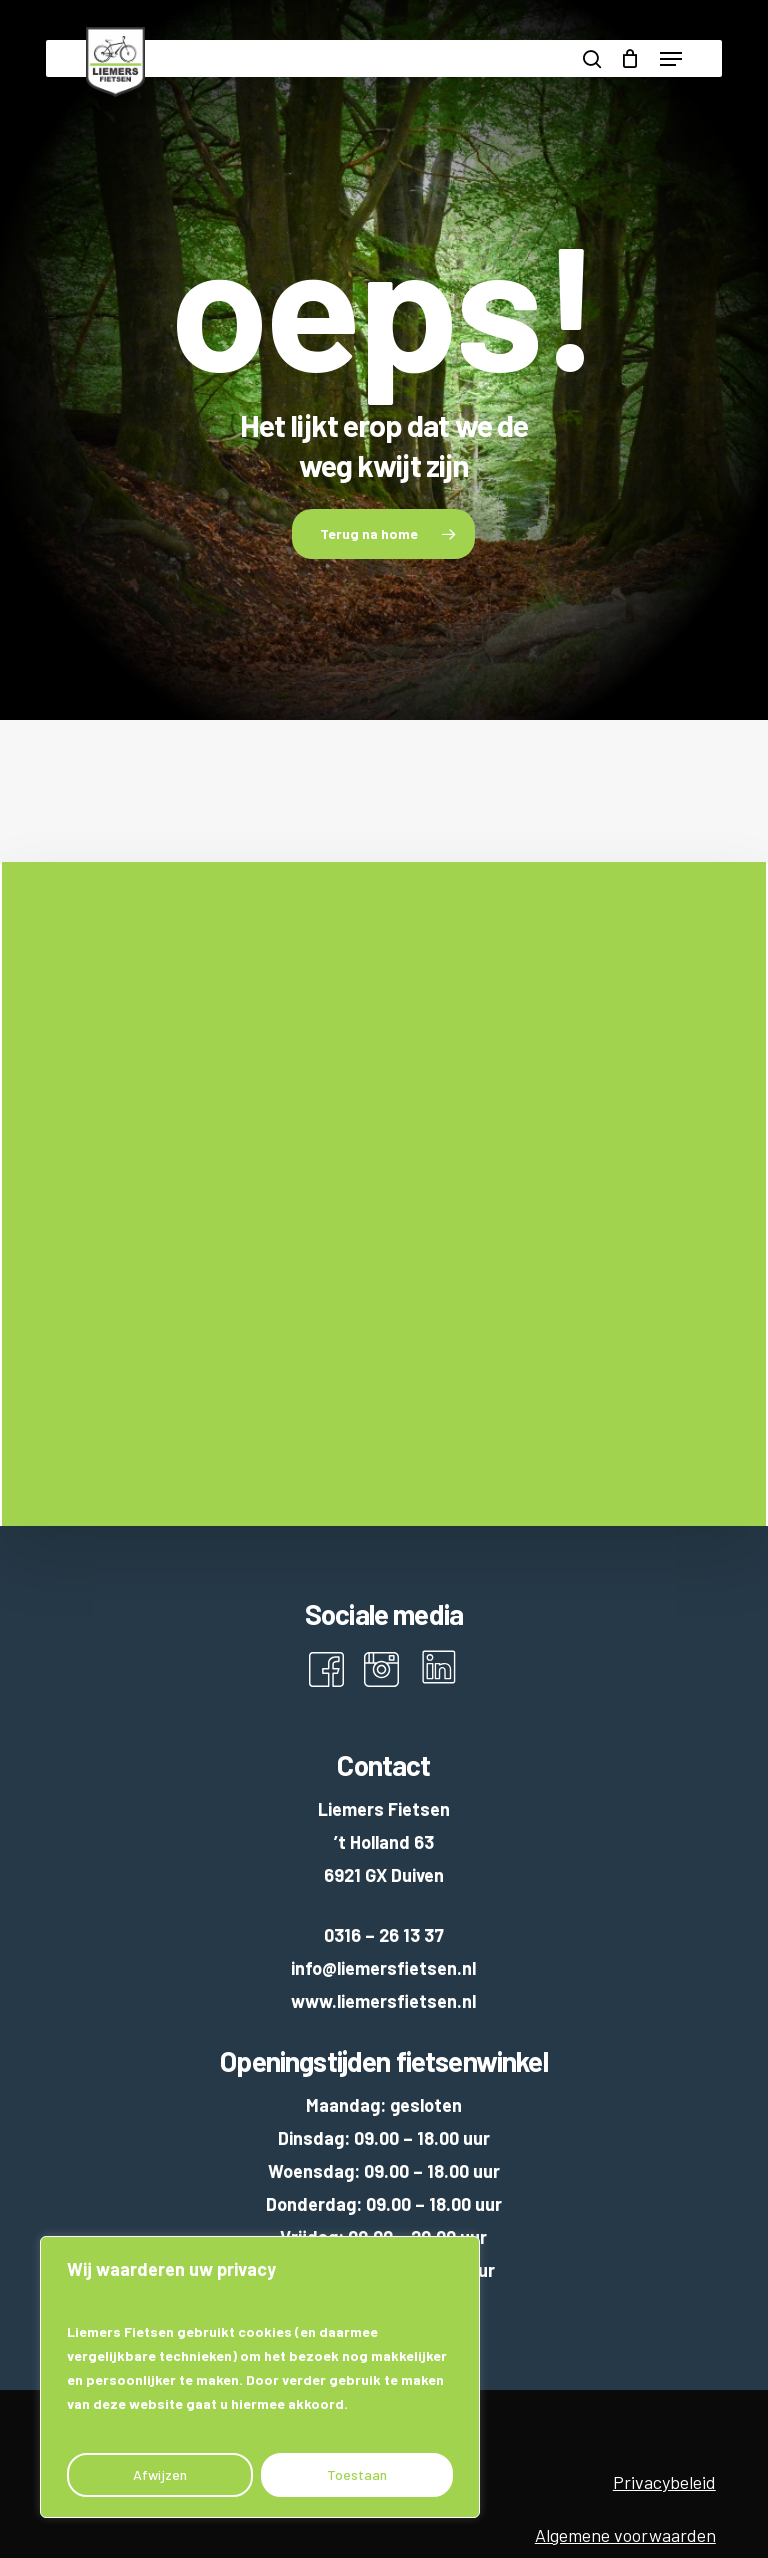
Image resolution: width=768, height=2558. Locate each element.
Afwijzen (160, 2474)
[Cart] (630, 58)
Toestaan (357, 2474)
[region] (260, 2377)
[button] (671, 59)
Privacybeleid (664, 2482)
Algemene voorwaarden (625, 2535)
